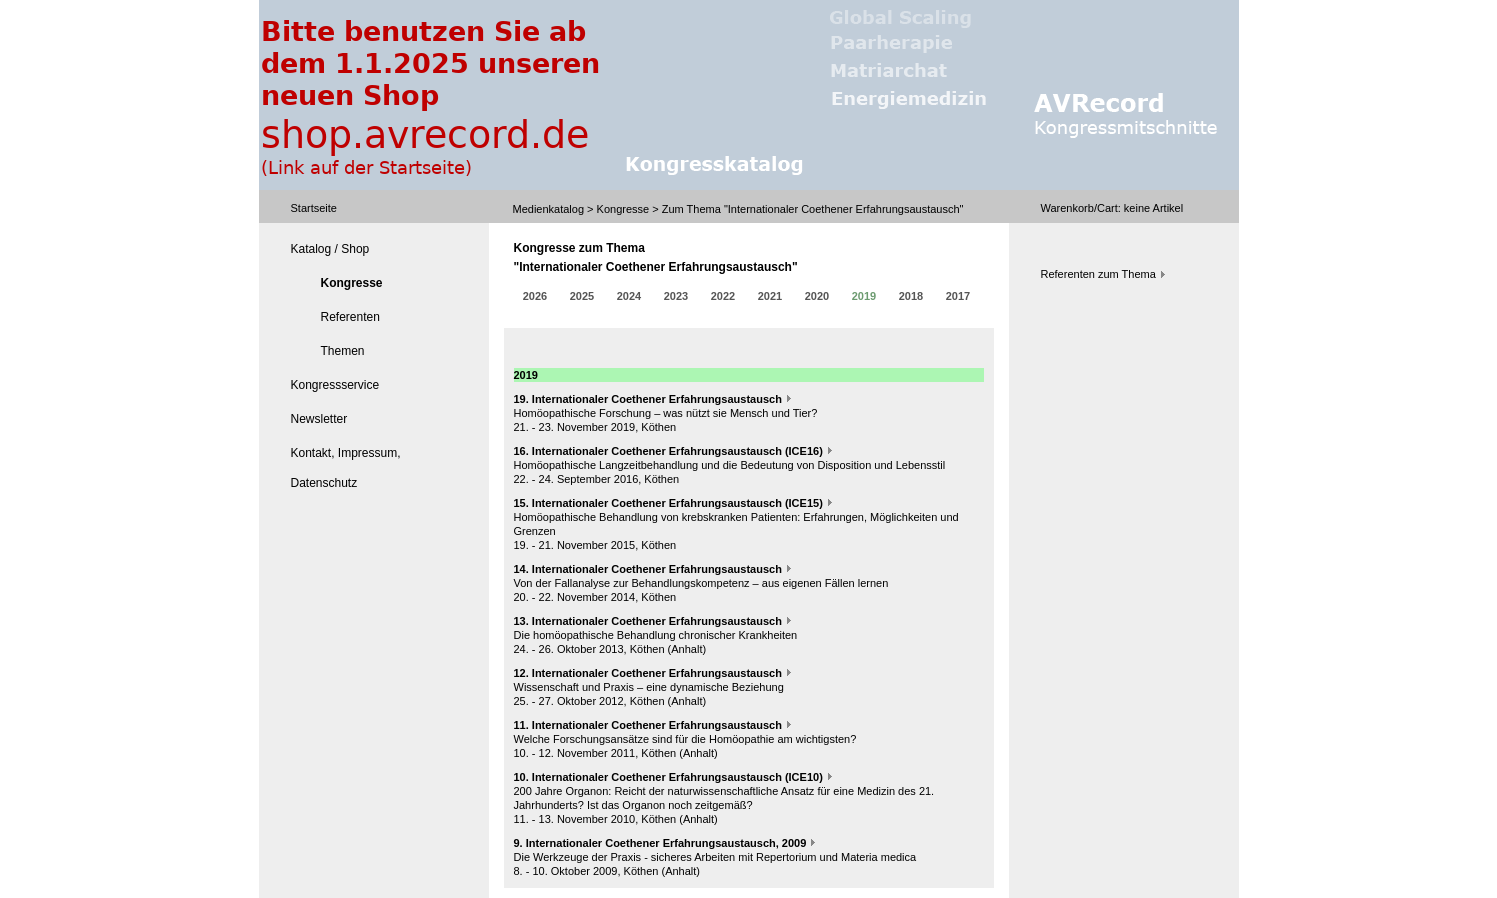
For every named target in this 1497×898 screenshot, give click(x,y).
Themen (343, 351)
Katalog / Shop (330, 249)
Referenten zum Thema (1098, 274)
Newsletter (319, 419)
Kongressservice (335, 385)
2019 (864, 305)
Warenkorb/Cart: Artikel (1112, 208)
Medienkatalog (549, 209)
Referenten (350, 317)
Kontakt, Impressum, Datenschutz (346, 468)
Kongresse (623, 209)
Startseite (314, 208)
